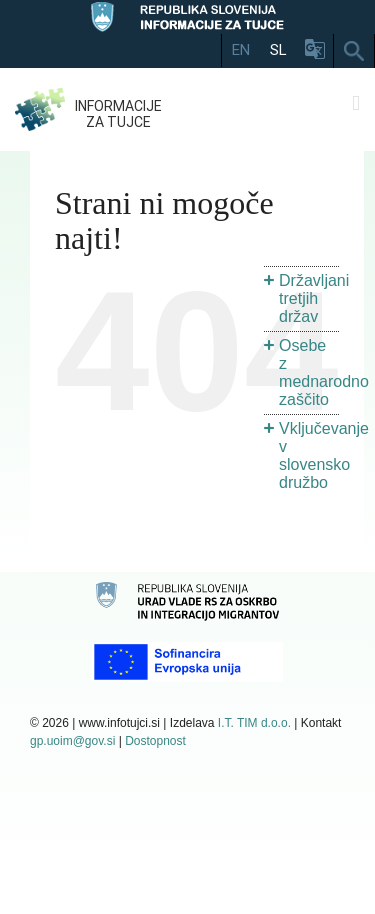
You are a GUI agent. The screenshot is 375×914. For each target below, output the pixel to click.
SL (278, 50)
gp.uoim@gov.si (72, 741)
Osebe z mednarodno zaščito (324, 372)
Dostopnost (155, 741)
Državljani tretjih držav (314, 298)
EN (241, 50)
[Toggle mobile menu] (356, 103)
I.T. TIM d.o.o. (254, 723)
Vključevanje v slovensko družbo (324, 455)
